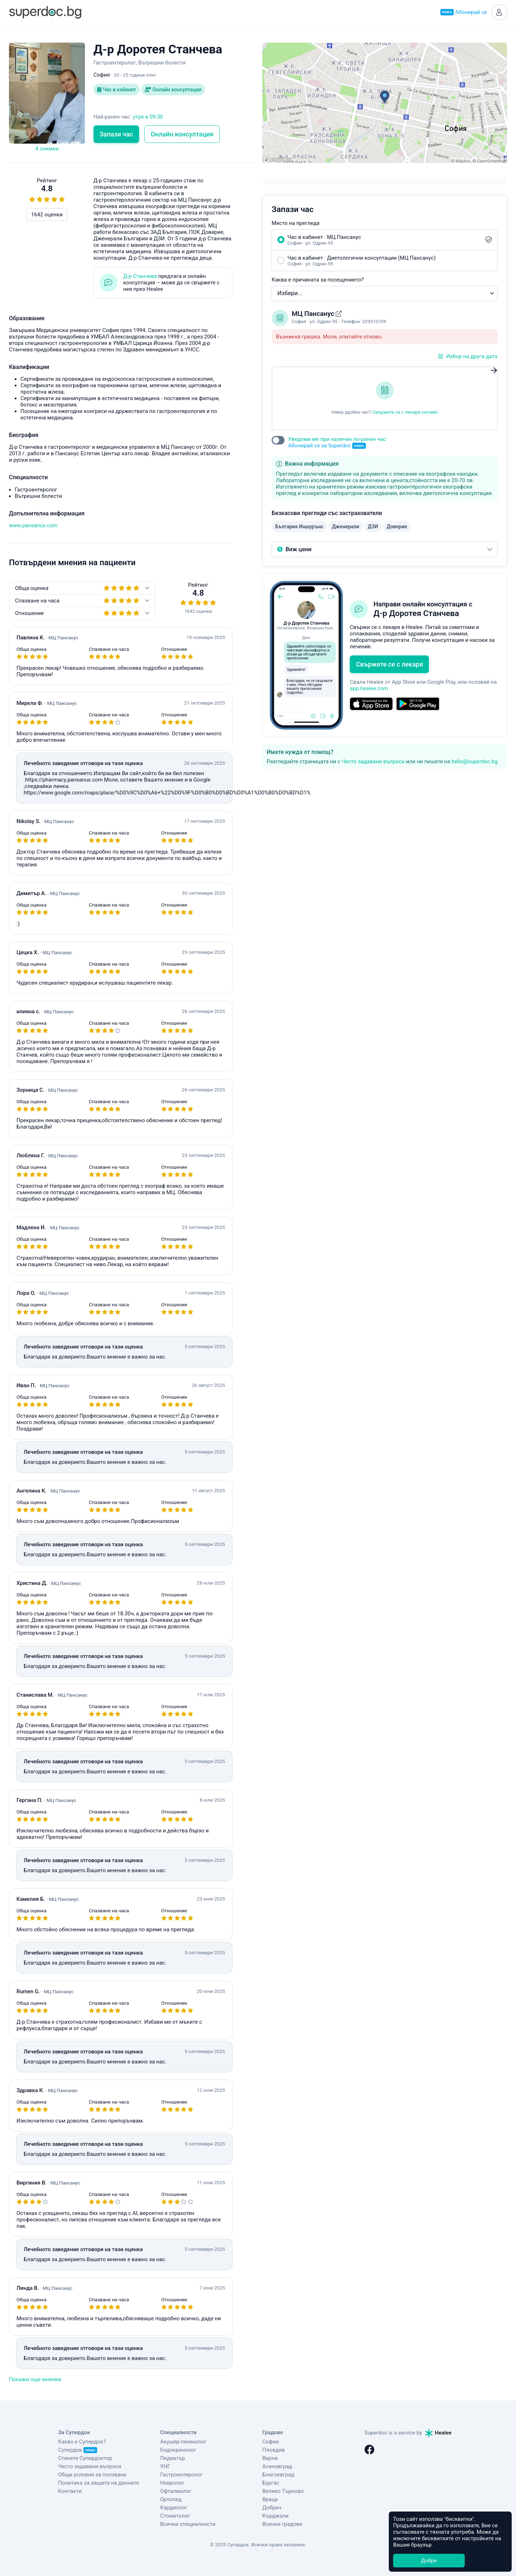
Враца (270, 2499)
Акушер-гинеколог (183, 2441)
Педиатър (172, 2458)
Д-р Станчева (140, 276)
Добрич (271, 2507)
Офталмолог (176, 2491)
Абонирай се (463, 12)
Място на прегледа (296, 223)
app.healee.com (369, 688)
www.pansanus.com (33, 525)
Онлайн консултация (173, 89)
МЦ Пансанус (314, 314)
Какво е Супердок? (82, 2441)
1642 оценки (47, 214)
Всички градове (282, 2524)
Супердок (77, 2450)
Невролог (172, 2483)
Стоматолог (175, 2516)
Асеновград (277, 2466)
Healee (438, 2433)
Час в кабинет (116, 89)
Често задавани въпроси (373, 761)
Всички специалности (187, 2524)
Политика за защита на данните (98, 2483)
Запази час (116, 134)
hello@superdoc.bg (475, 761)
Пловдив (273, 2450)
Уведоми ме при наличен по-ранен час (337, 442)
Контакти (70, 2491)
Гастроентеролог (181, 2474)
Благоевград (278, 2474)
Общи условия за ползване (92, 2474)
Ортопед (170, 2499)
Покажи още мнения (35, 2379)
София (270, 2441)
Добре (429, 2560)
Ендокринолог (178, 2450)
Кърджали (275, 2516)
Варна (270, 2458)
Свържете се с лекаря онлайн (405, 412)
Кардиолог (173, 2507)
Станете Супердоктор (85, 2458)
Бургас (270, 2483)
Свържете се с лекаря (389, 664)
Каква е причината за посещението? (318, 280)
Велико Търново (283, 2491)
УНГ (165, 2466)
